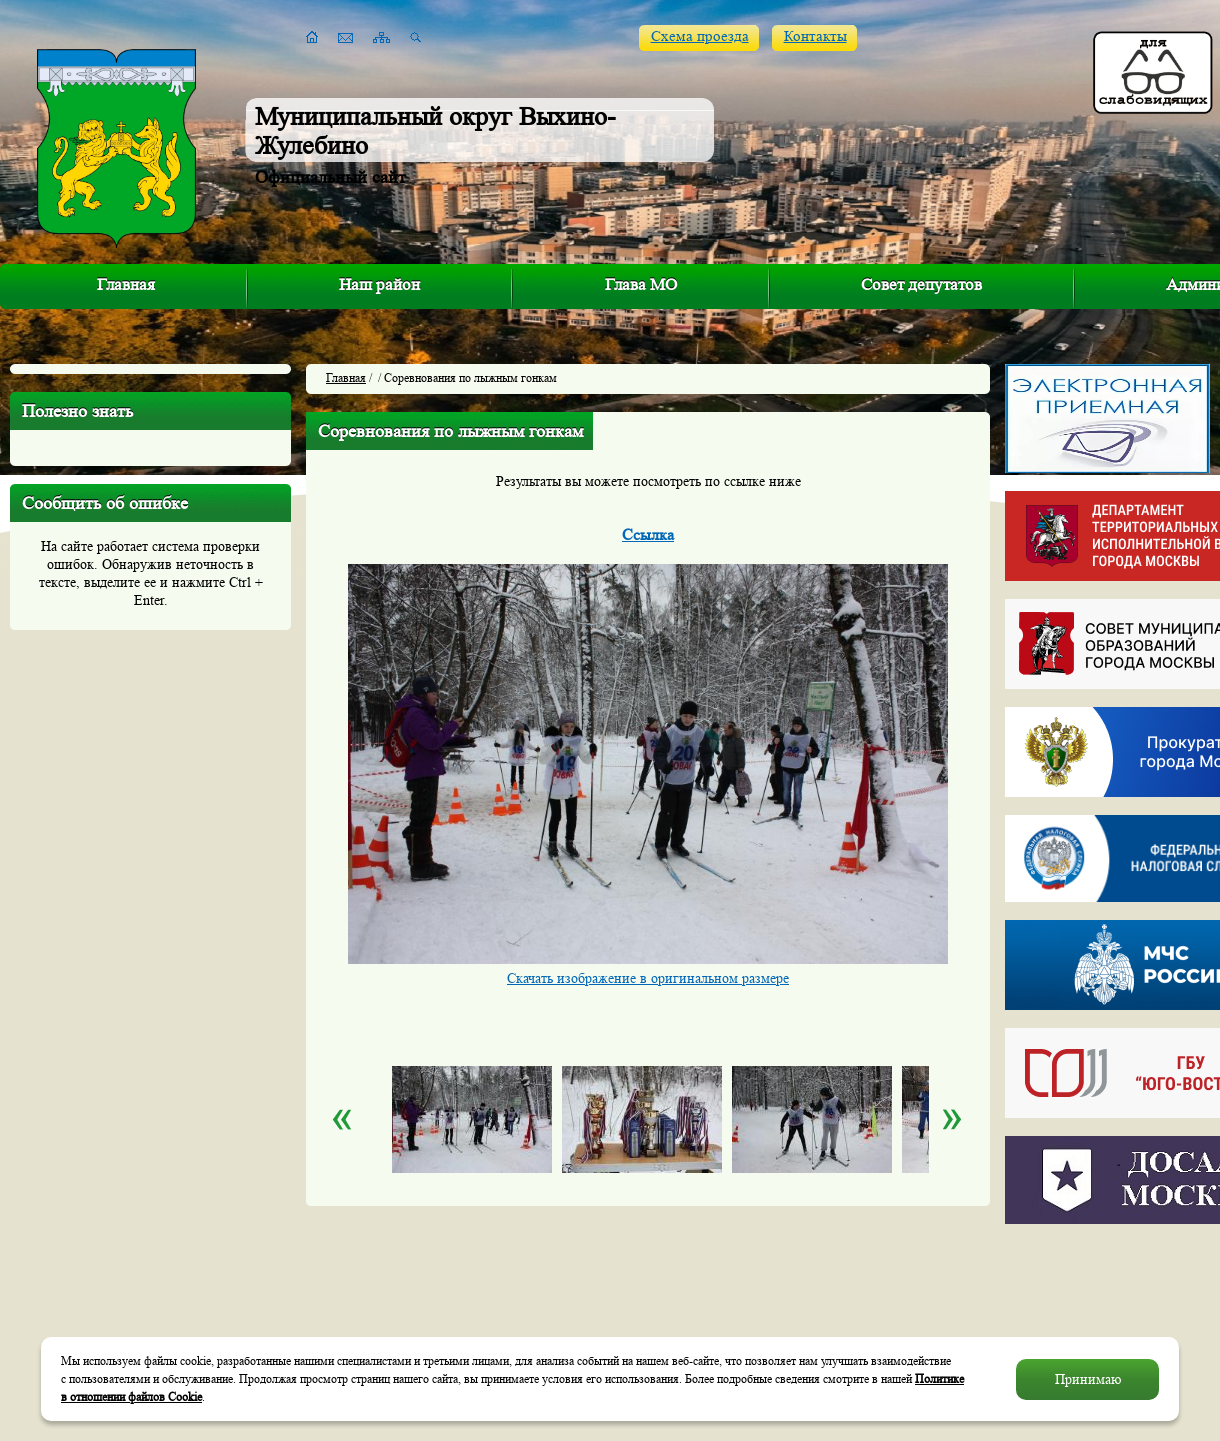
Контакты (815, 36)
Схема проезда (700, 36)
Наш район (379, 284)
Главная (126, 284)
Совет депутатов (921, 284)
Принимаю (1088, 1379)
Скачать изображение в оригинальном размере (648, 978)
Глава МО (641, 284)
